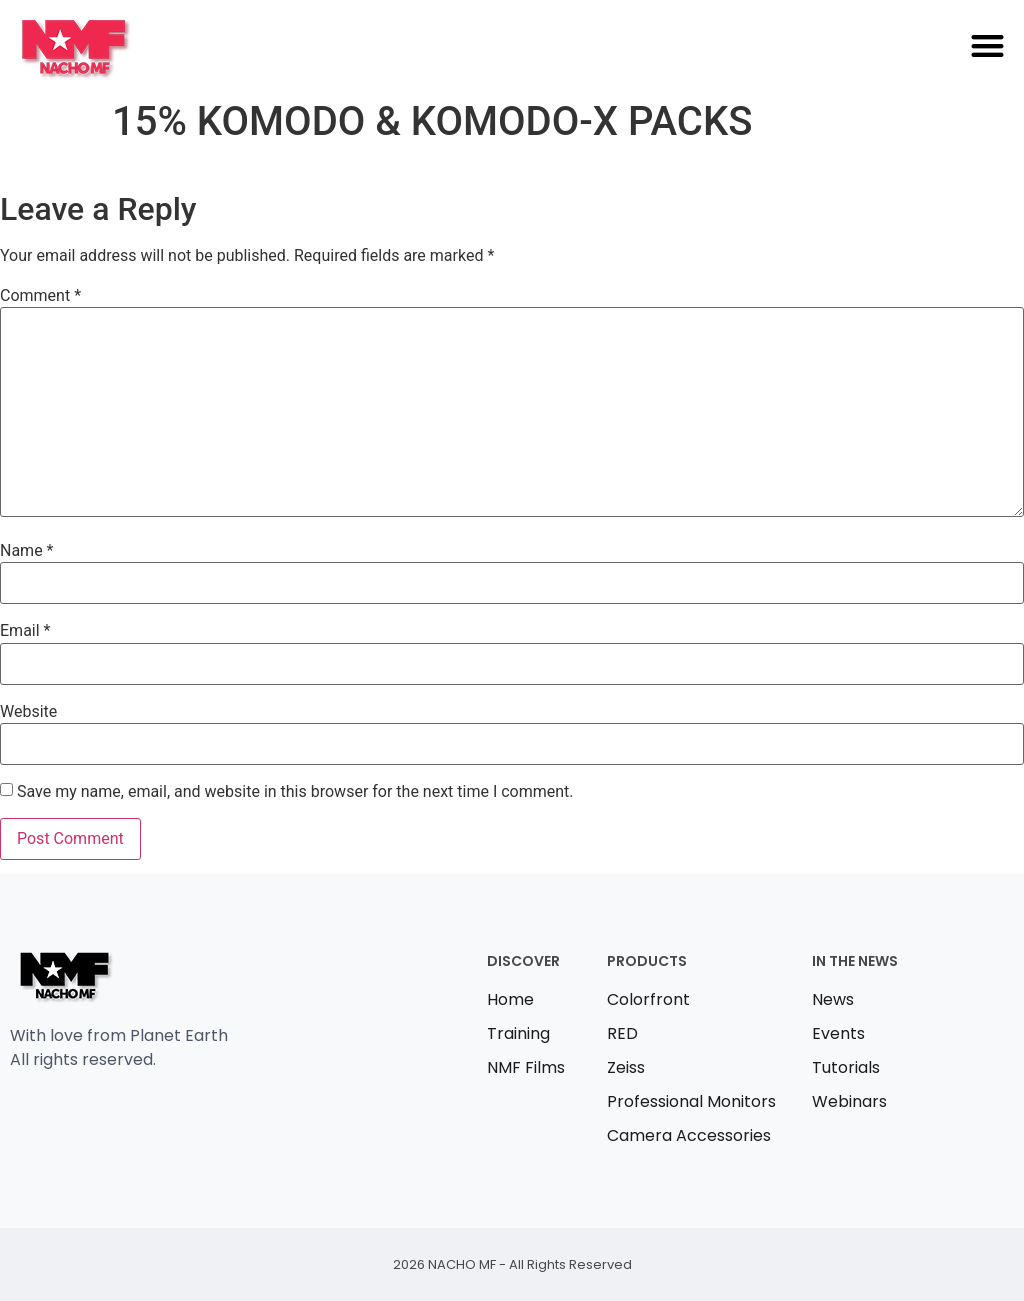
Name (27, 551)
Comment (40, 296)
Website (28, 712)
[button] (987, 45)
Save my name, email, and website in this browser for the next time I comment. (295, 792)
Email (25, 631)
